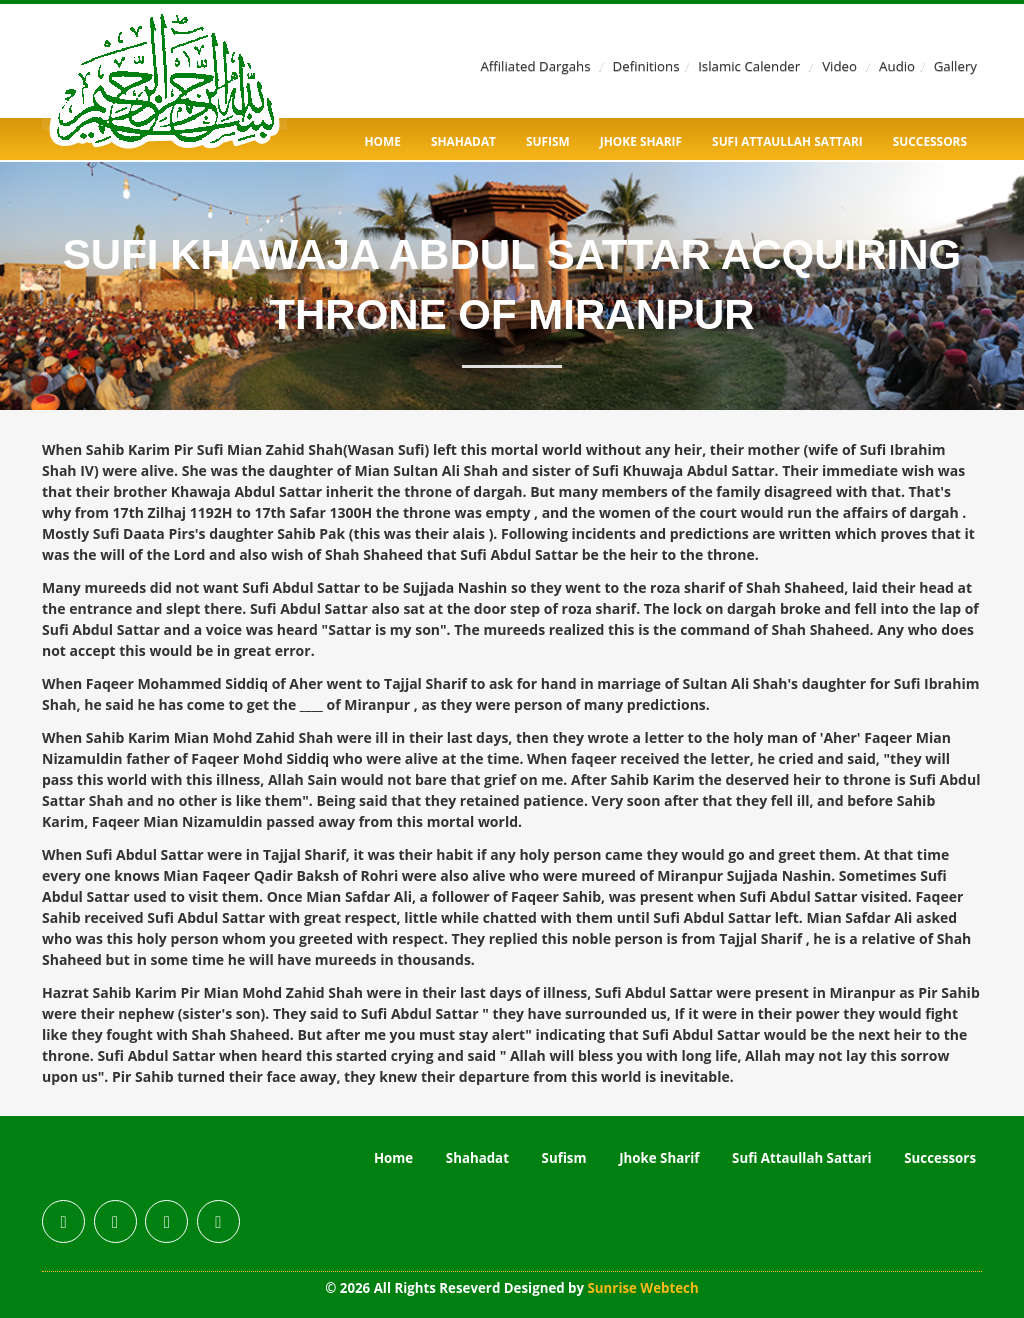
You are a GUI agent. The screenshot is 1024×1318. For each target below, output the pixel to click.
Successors (930, 141)
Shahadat (463, 141)
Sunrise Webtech (643, 1288)
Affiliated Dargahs (535, 66)
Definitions (646, 66)
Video (839, 66)
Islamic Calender (749, 66)
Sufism (548, 141)
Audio (897, 66)
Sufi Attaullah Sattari (787, 141)
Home (383, 141)
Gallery (955, 66)
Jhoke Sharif (641, 141)
